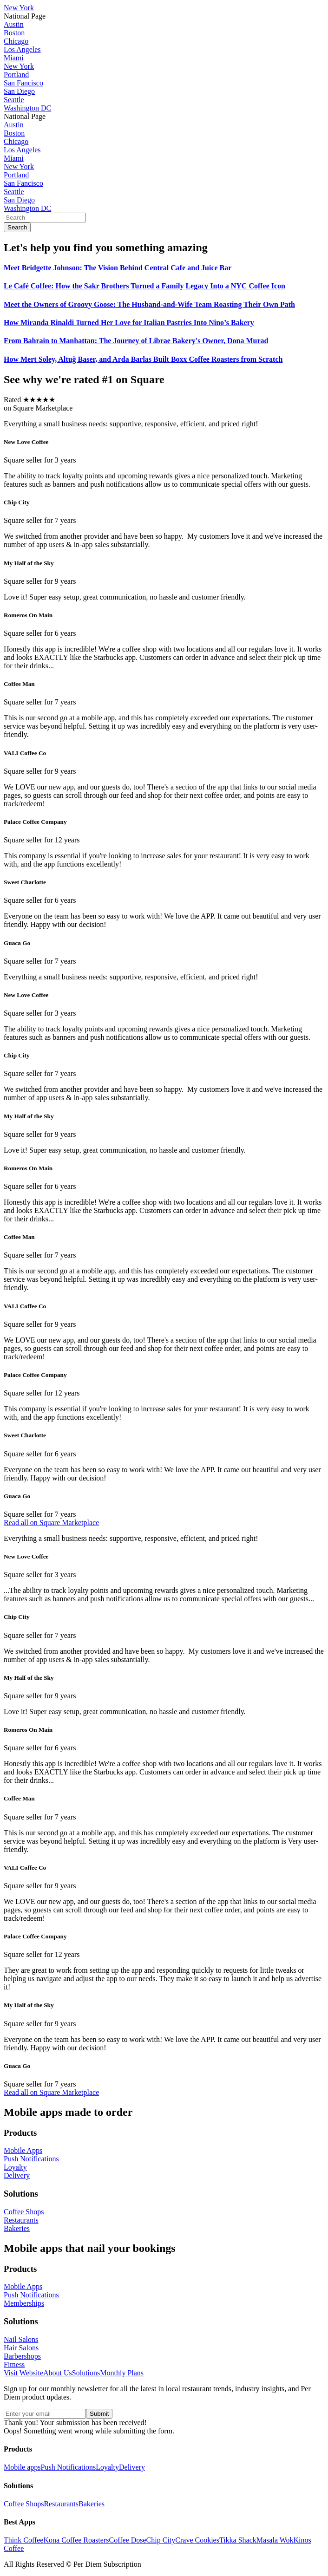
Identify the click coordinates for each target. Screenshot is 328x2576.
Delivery (132, 2467)
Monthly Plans (122, 2373)
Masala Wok (275, 2540)
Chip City (161, 2540)
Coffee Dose (127, 2540)
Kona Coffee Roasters (76, 2540)
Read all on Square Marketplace (51, 1522)
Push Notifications (68, 2467)
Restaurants (61, 2504)
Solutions (86, 2373)
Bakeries (92, 2504)
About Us (57, 2373)
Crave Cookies (197, 2540)
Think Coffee (23, 2540)
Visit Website (23, 2373)
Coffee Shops (24, 2504)
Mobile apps (22, 2467)
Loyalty (107, 2467)
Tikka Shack (237, 2540)
